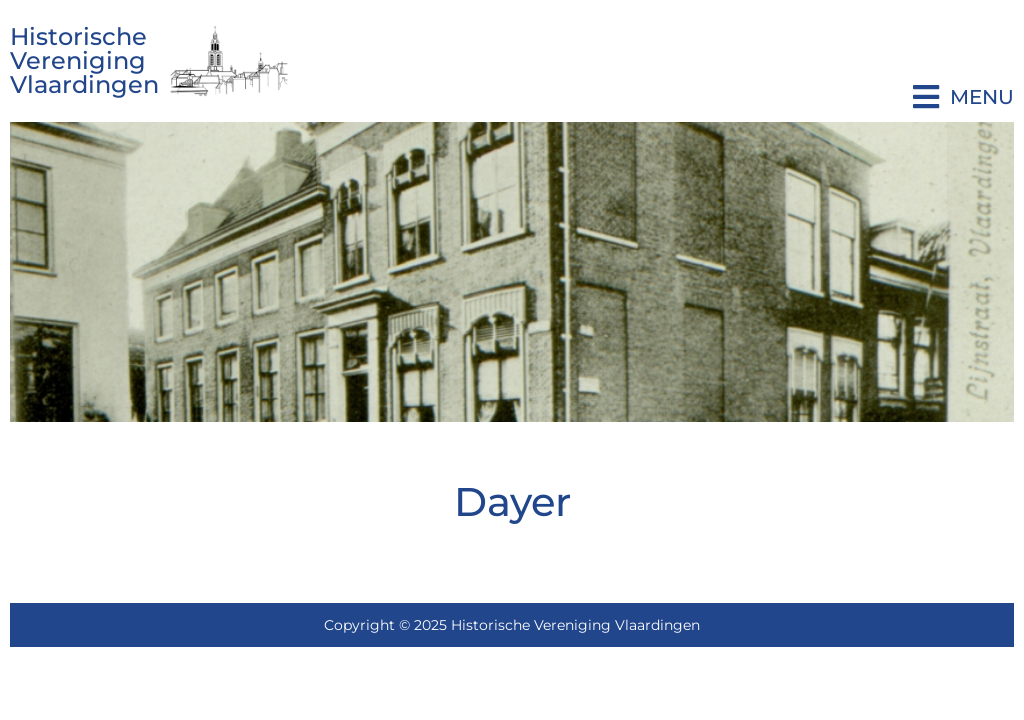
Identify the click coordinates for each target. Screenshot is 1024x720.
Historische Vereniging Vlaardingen (84, 60)
